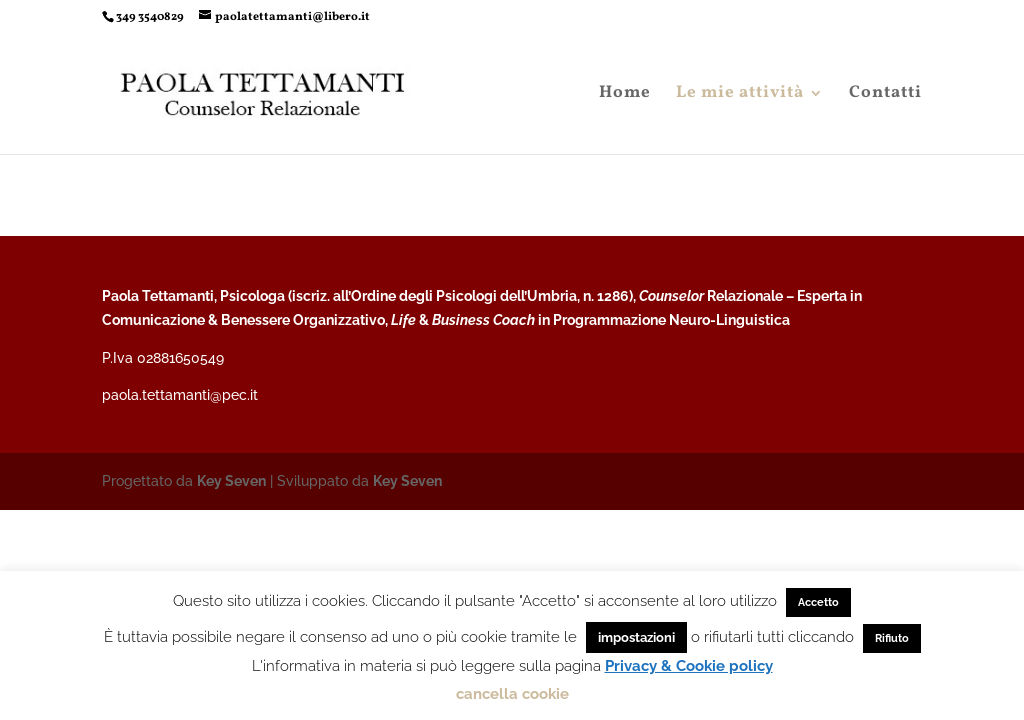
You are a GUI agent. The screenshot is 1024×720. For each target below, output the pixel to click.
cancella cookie (512, 694)
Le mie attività (740, 95)
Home (625, 95)
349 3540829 (150, 17)
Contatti (885, 95)
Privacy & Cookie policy (689, 666)
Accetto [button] (818, 602)
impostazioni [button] (636, 637)
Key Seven (231, 481)
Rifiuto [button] (892, 638)
